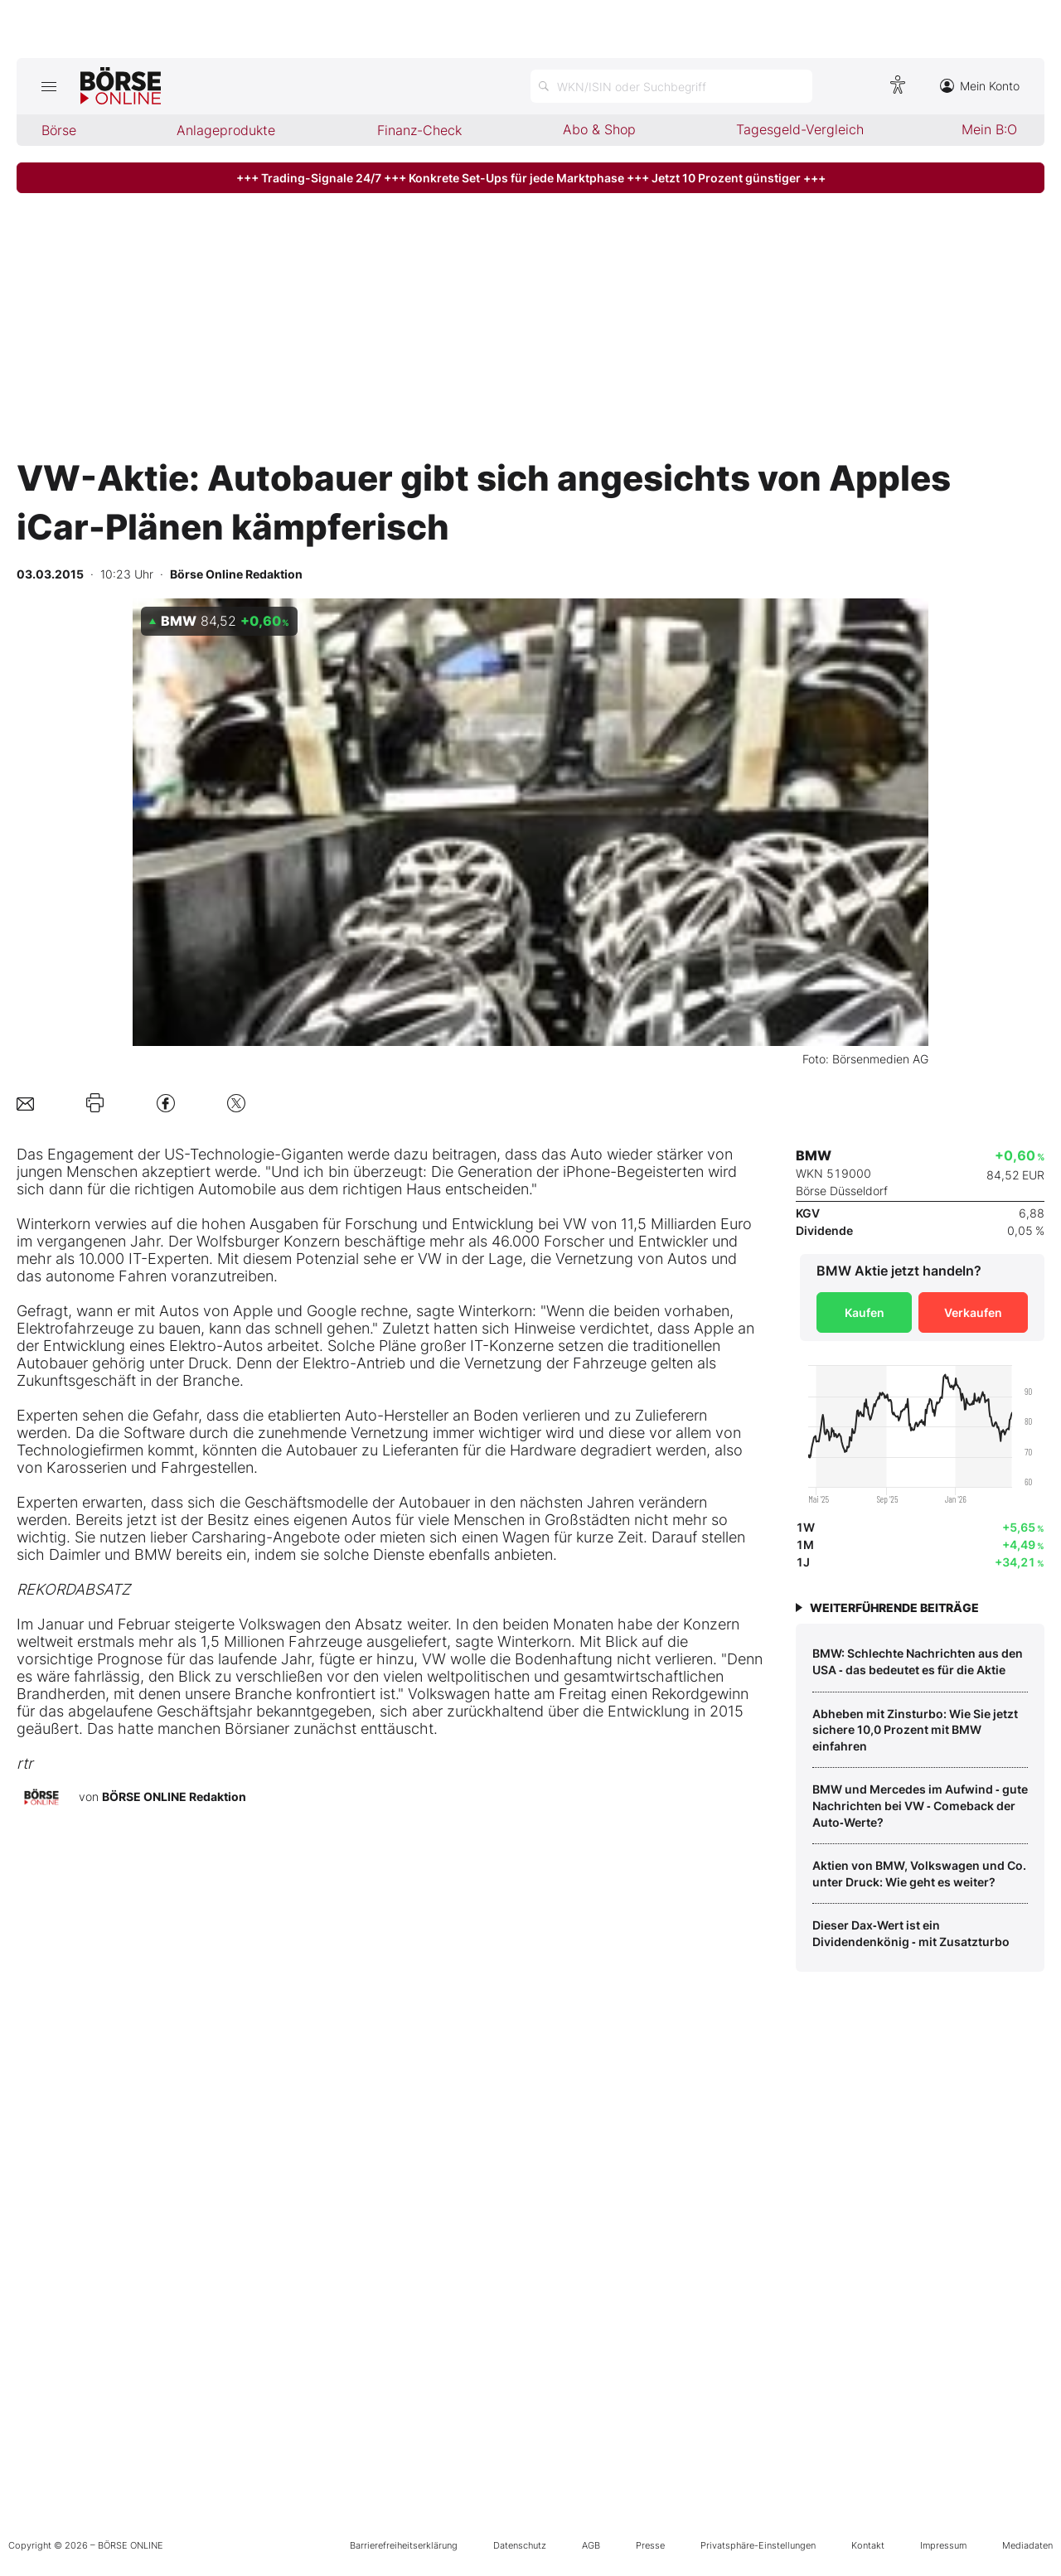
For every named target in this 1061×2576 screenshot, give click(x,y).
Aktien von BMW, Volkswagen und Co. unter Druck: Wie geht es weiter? (919, 1873)
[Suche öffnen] (671, 86)
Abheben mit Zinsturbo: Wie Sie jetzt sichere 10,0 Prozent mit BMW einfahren (915, 1730)
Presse (650, 2545)
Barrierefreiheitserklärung (404, 2545)
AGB (591, 2545)
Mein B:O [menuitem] (989, 129)
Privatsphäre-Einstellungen (758, 2545)
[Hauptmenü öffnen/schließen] (48, 86)
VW (575, 1223)
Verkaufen (973, 1312)
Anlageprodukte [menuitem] (226, 130)
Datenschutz (519, 2545)
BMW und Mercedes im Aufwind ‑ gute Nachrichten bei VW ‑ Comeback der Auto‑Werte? (920, 1805)
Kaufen (864, 1312)
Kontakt (867, 2545)
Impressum (943, 2545)
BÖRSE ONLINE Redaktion (174, 1796)
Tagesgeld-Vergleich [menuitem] (800, 129)
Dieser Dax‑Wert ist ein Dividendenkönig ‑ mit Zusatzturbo (911, 1933)
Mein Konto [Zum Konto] (980, 86)
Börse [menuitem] (58, 130)
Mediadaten (1027, 2545)
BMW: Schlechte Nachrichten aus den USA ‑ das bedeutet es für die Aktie (917, 1661)
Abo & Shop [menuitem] (599, 129)
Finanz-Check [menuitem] (419, 130)
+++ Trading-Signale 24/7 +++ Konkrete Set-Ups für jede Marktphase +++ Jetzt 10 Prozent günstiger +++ (531, 178)
